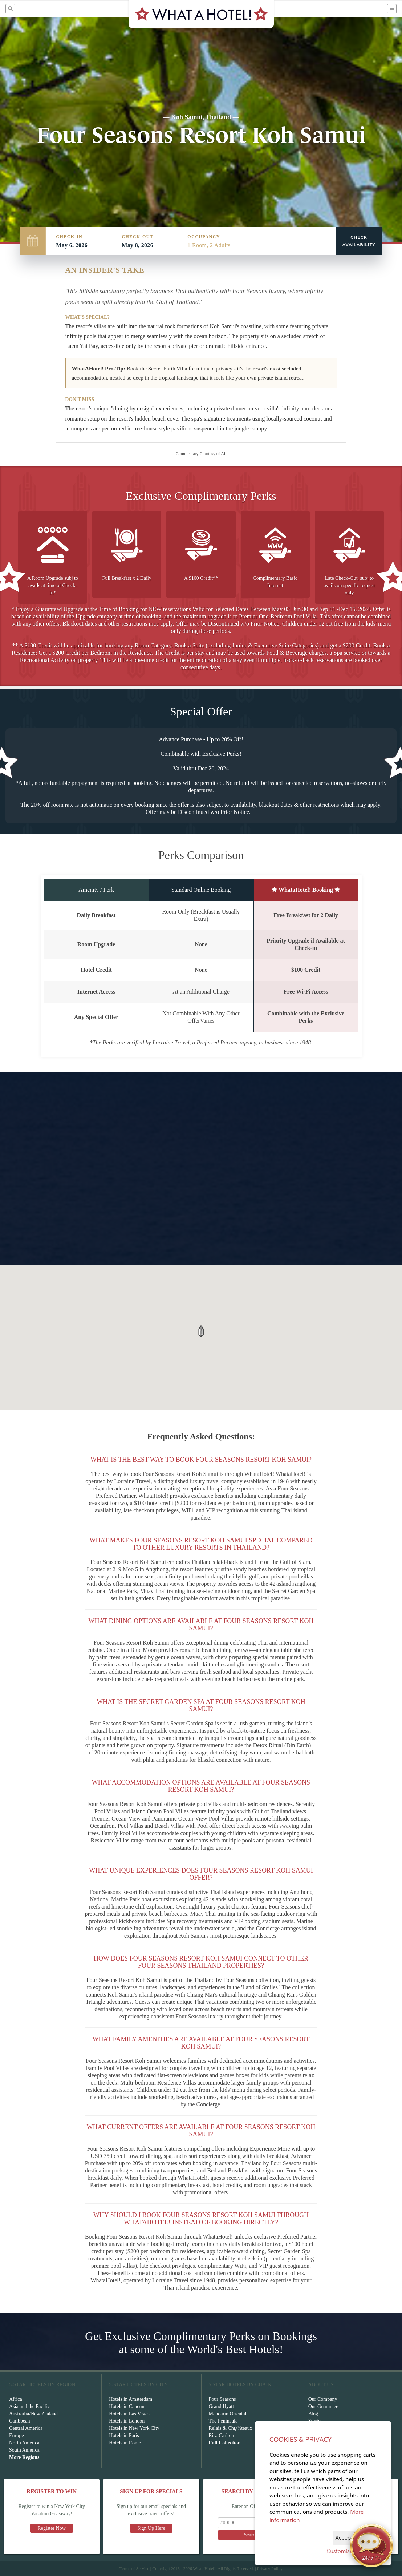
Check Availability (358, 241)
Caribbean (19, 2421)
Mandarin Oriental (228, 2413)
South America (24, 2450)
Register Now (51, 2528)
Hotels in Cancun (126, 2406)
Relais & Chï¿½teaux (230, 2428)
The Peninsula (223, 2421)
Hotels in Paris (124, 2435)
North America (24, 2442)
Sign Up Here (151, 2528)
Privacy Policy (270, 2568)
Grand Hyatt (221, 2406)
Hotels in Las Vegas (129, 2413)
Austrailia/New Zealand (33, 2413)
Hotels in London (127, 2421)
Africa (15, 2399)
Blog (313, 2413)
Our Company (322, 2399)
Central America (25, 2428)
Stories (315, 2421)
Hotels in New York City (134, 2428)
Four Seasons (222, 2399)
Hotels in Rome (125, 2442)
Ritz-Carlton (221, 2435)
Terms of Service (134, 2568)
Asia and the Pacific (29, 2406)
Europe (16, 2435)
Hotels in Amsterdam (130, 2399)
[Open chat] (371, 2545)
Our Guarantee (323, 2406)
